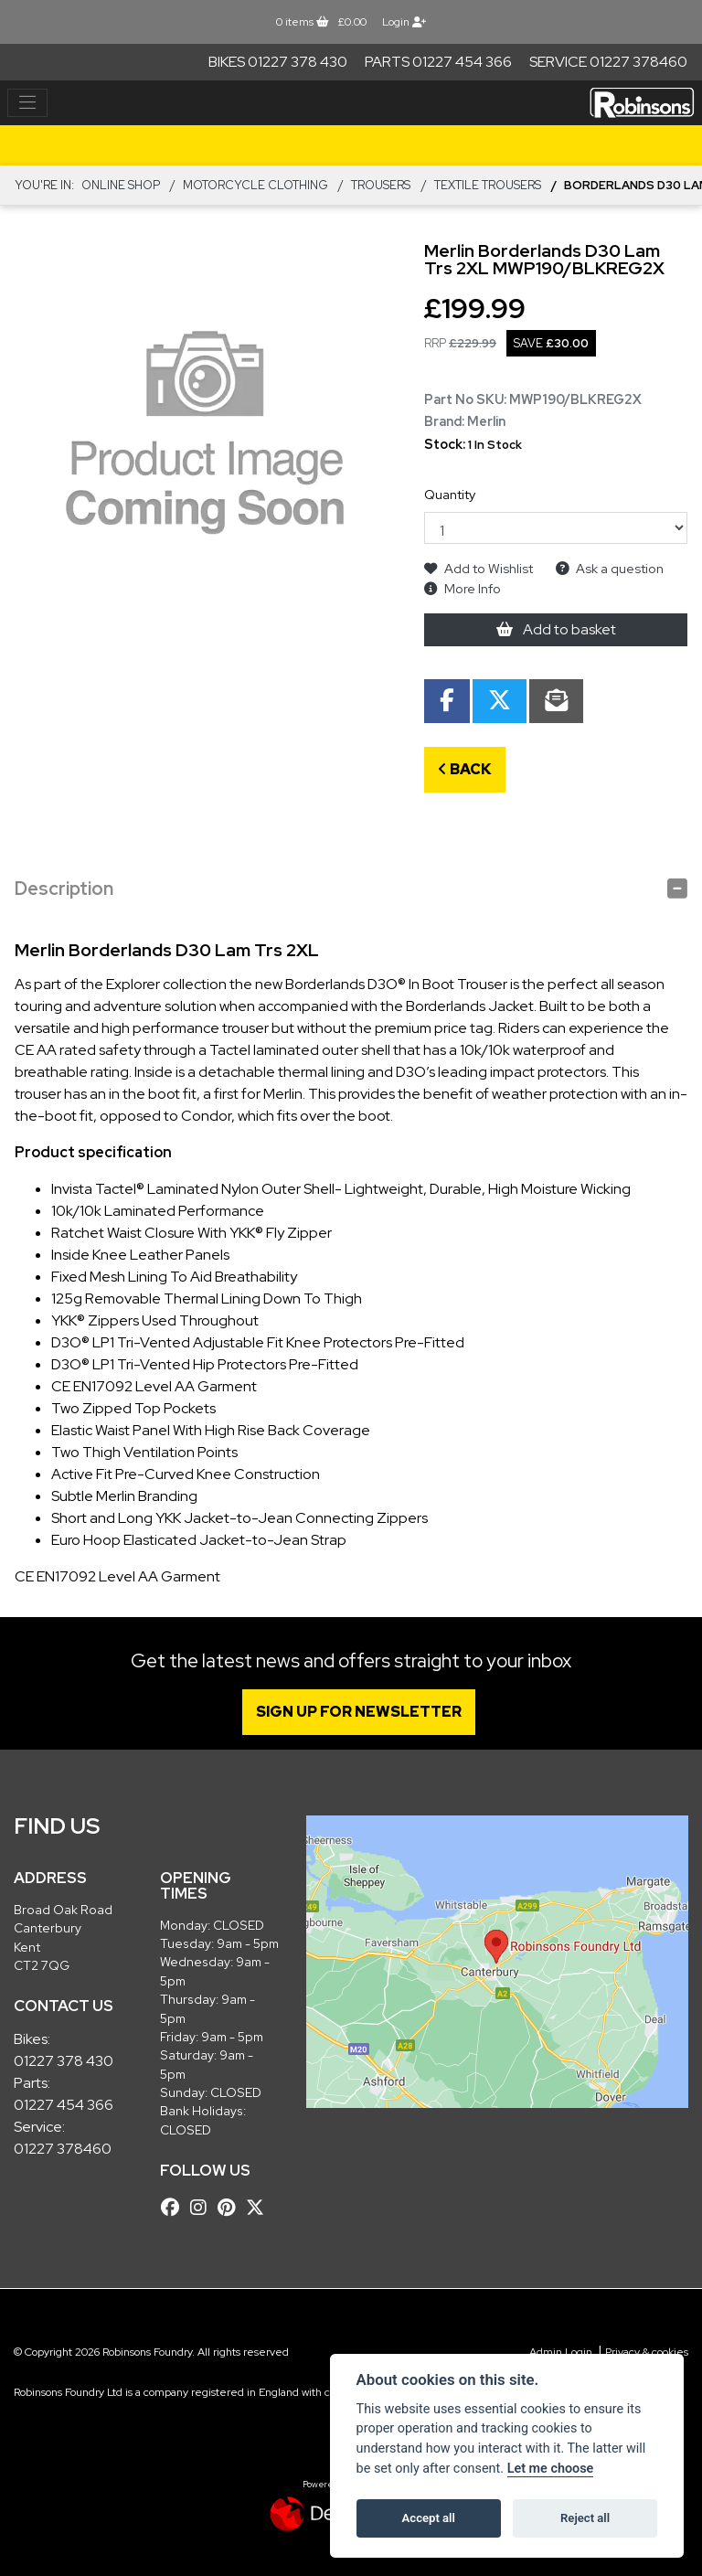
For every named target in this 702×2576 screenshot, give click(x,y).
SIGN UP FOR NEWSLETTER (362, 1711)
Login (404, 22)
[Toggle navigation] (27, 103)
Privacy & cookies (646, 2352)
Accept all (428, 2518)
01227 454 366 (63, 2104)
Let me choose (550, 2468)
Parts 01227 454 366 (438, 61)
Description (64, 888)
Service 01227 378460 (608, 61)
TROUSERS (380, 185)
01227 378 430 (63, 2060)
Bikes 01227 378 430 (277, 61)
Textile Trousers (487, 185)
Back (465, 769)
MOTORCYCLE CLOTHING (255, 185)
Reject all (585, 2518)
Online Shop (120, 185)
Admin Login (560, 2352)
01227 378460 (63, 2148)
